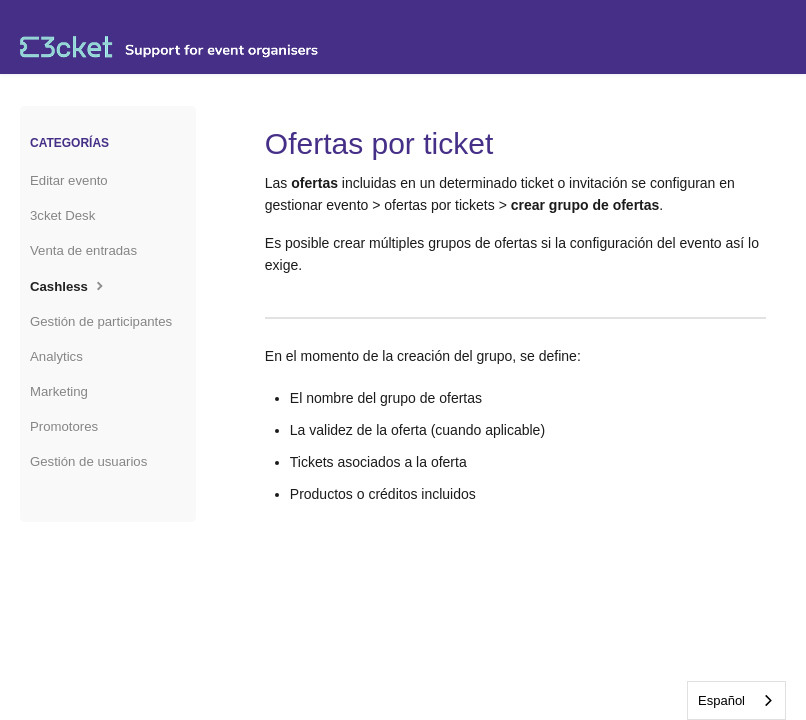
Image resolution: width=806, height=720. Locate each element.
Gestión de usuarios (88, 461)
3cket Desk (62, 215)
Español (721, 700)
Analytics (56, 356)
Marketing (59, 391)
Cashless (69, 285)
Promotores (64, 426)
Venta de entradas (83, 250)
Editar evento (69, 180)
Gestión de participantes (101, 321)
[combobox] (736, 700)
